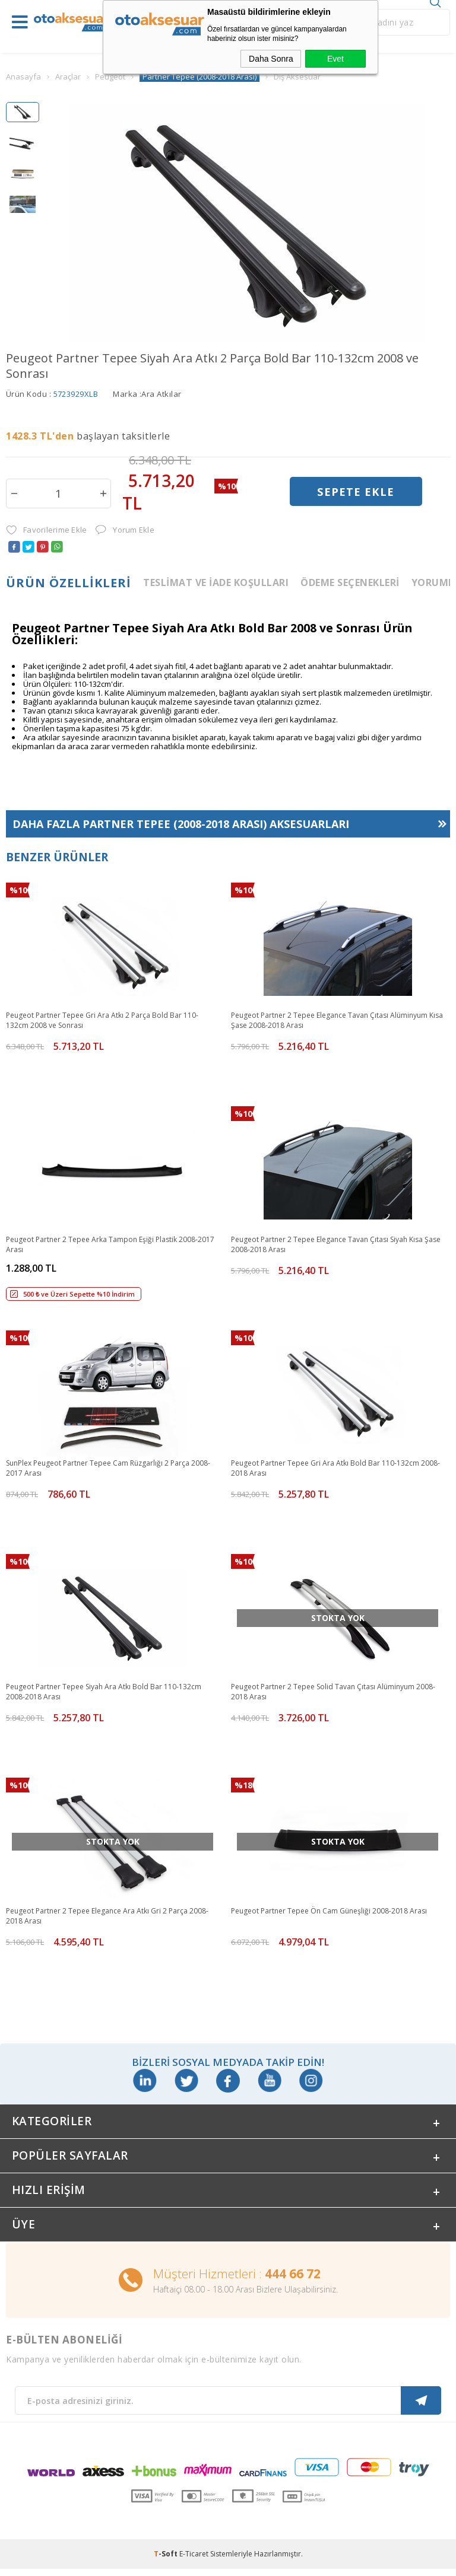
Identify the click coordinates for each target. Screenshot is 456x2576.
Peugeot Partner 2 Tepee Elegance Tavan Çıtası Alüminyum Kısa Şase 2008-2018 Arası (337, 1020)
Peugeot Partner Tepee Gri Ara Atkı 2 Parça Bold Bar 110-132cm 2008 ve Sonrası (102, 1020)
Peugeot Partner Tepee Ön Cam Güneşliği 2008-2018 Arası (329, 1911)
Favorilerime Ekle (46, 530)
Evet (335, 58)
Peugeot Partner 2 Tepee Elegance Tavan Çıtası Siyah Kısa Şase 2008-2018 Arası (336, 1244)
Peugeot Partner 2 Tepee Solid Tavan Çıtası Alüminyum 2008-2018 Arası (333, 1692)
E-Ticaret (193, 2561)
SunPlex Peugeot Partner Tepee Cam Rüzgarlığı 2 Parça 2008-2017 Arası (108, 1468)
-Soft (166, 2561)
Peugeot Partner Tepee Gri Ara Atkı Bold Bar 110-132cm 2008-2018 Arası (335, 1468)
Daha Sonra (271, 58)
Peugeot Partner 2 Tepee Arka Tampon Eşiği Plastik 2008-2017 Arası (110, 1244)
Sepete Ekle (355, 493)
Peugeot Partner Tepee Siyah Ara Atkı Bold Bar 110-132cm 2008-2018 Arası (103, 1692)
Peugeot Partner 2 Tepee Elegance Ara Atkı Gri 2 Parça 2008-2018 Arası (107, 1916)
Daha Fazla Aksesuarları (180, 824)
